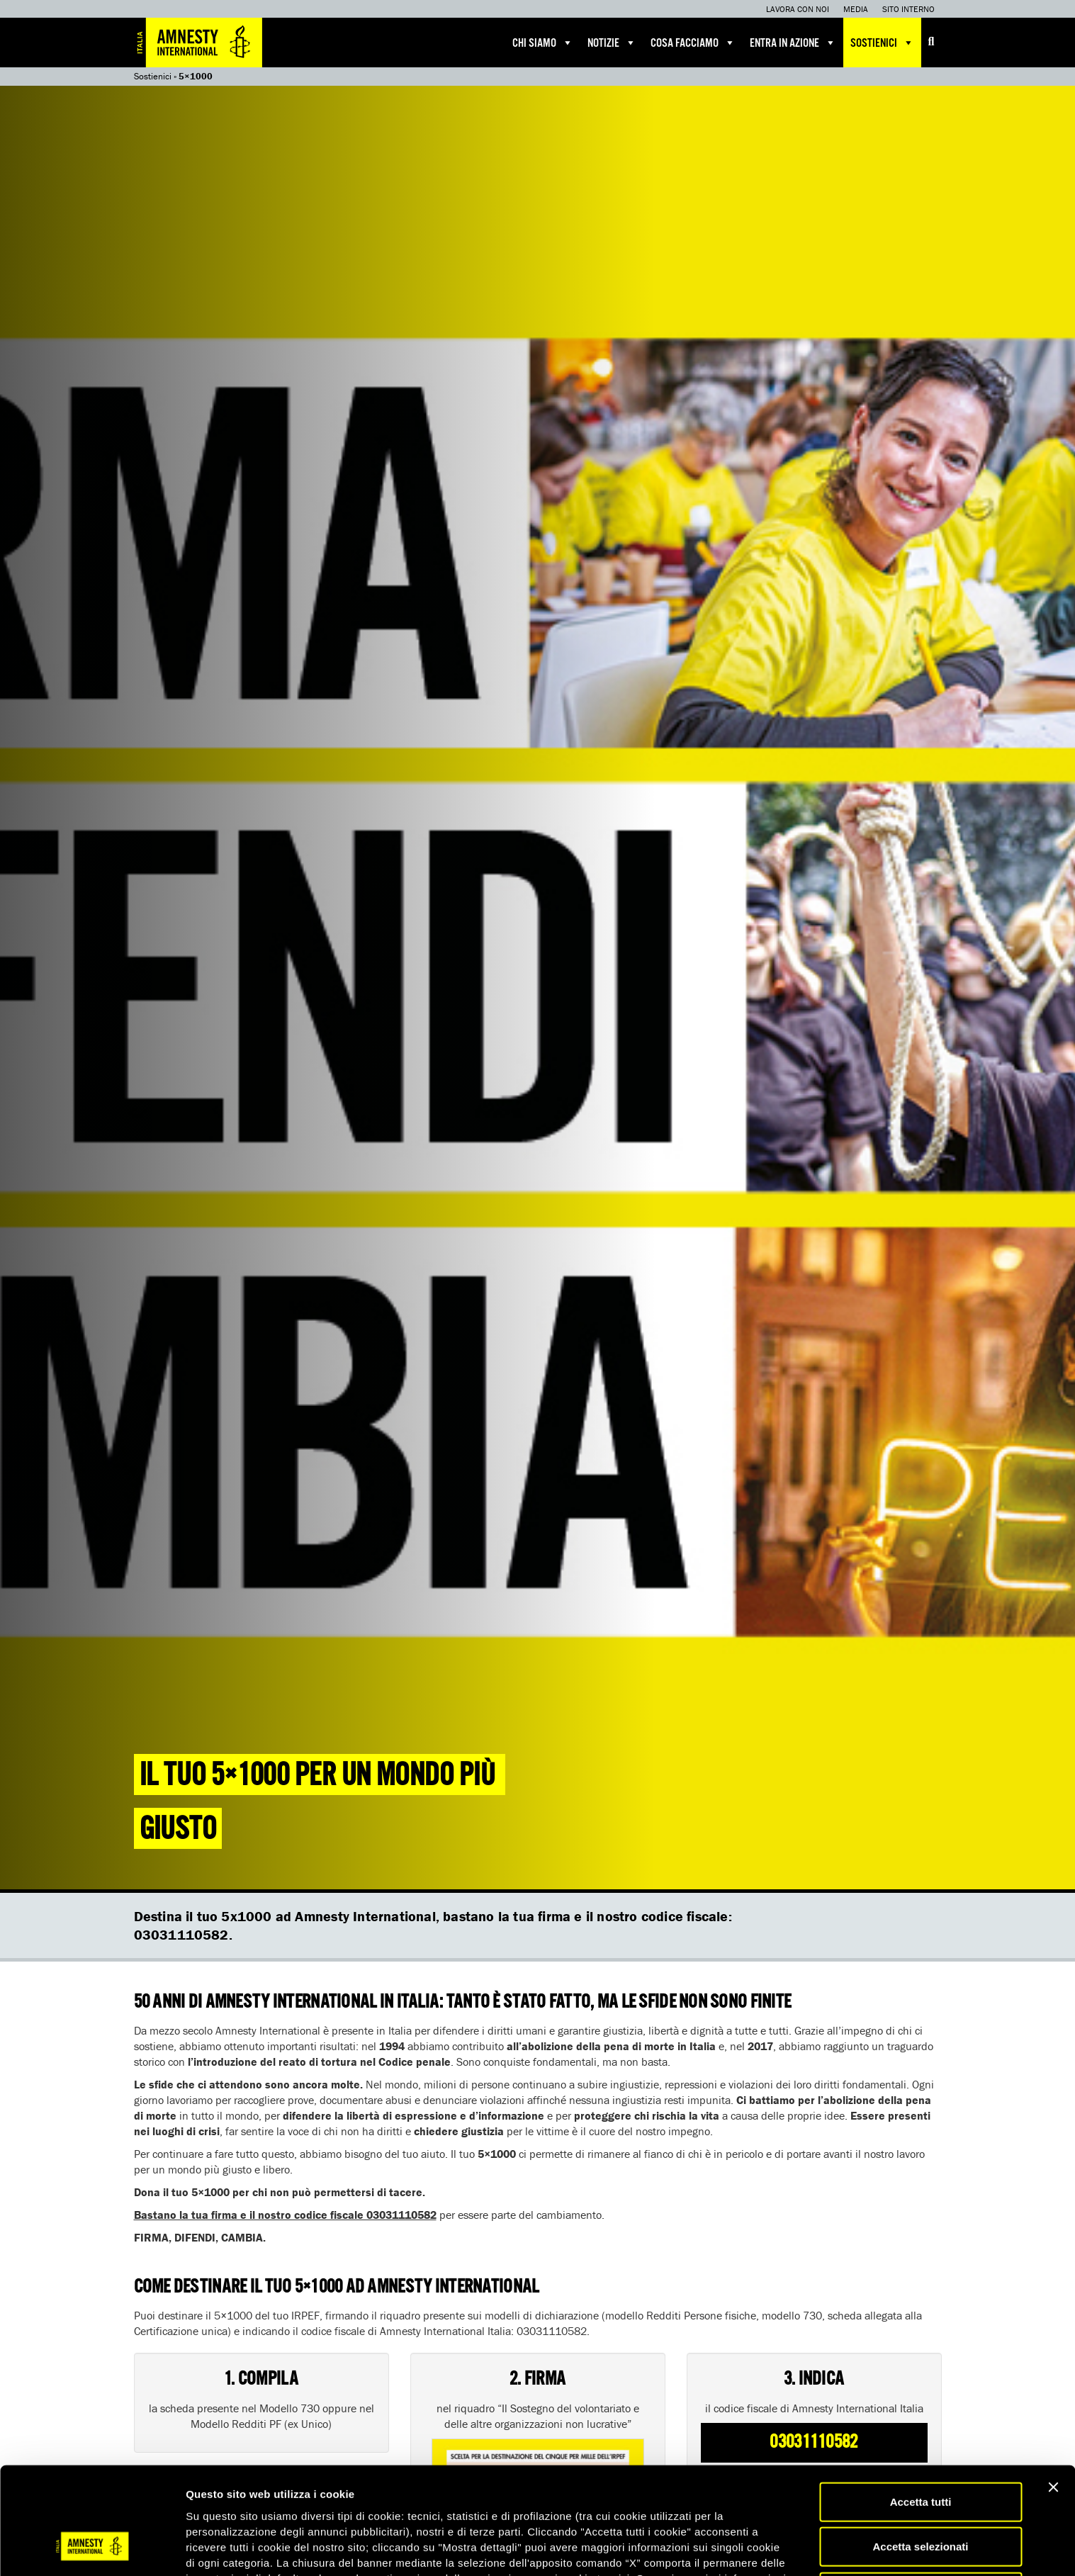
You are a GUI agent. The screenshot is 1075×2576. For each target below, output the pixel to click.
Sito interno (908, 9)
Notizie (611, 42)
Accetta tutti (921, 2411)
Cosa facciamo (693, 42)
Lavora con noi (797, 9)
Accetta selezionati (920, 2456)
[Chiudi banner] (1053, 2396)
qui (442, 2503)
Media (855, 9)
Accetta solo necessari (921, 2501)
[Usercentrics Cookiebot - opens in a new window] (92, 2548)
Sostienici (882, 42)
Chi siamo (542, 42)
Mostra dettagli (745, 2548)
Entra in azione (793, 42)
